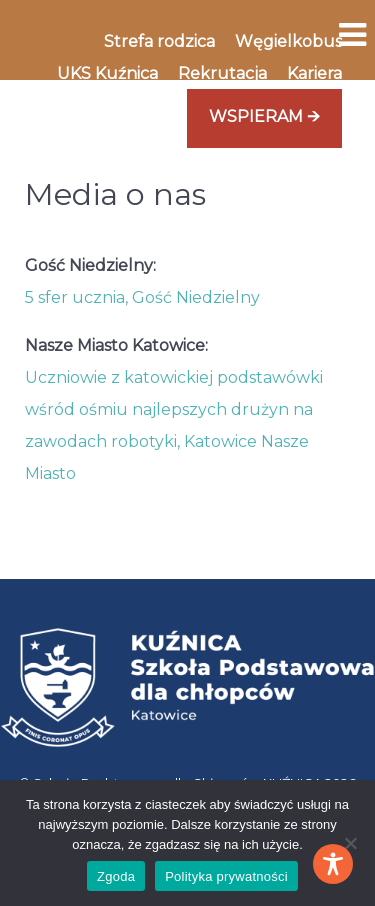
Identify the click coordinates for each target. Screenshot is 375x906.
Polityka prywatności (226, 876)
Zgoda (116, 876)
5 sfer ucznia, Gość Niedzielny (142, 297)
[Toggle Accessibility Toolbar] (333, 864)
